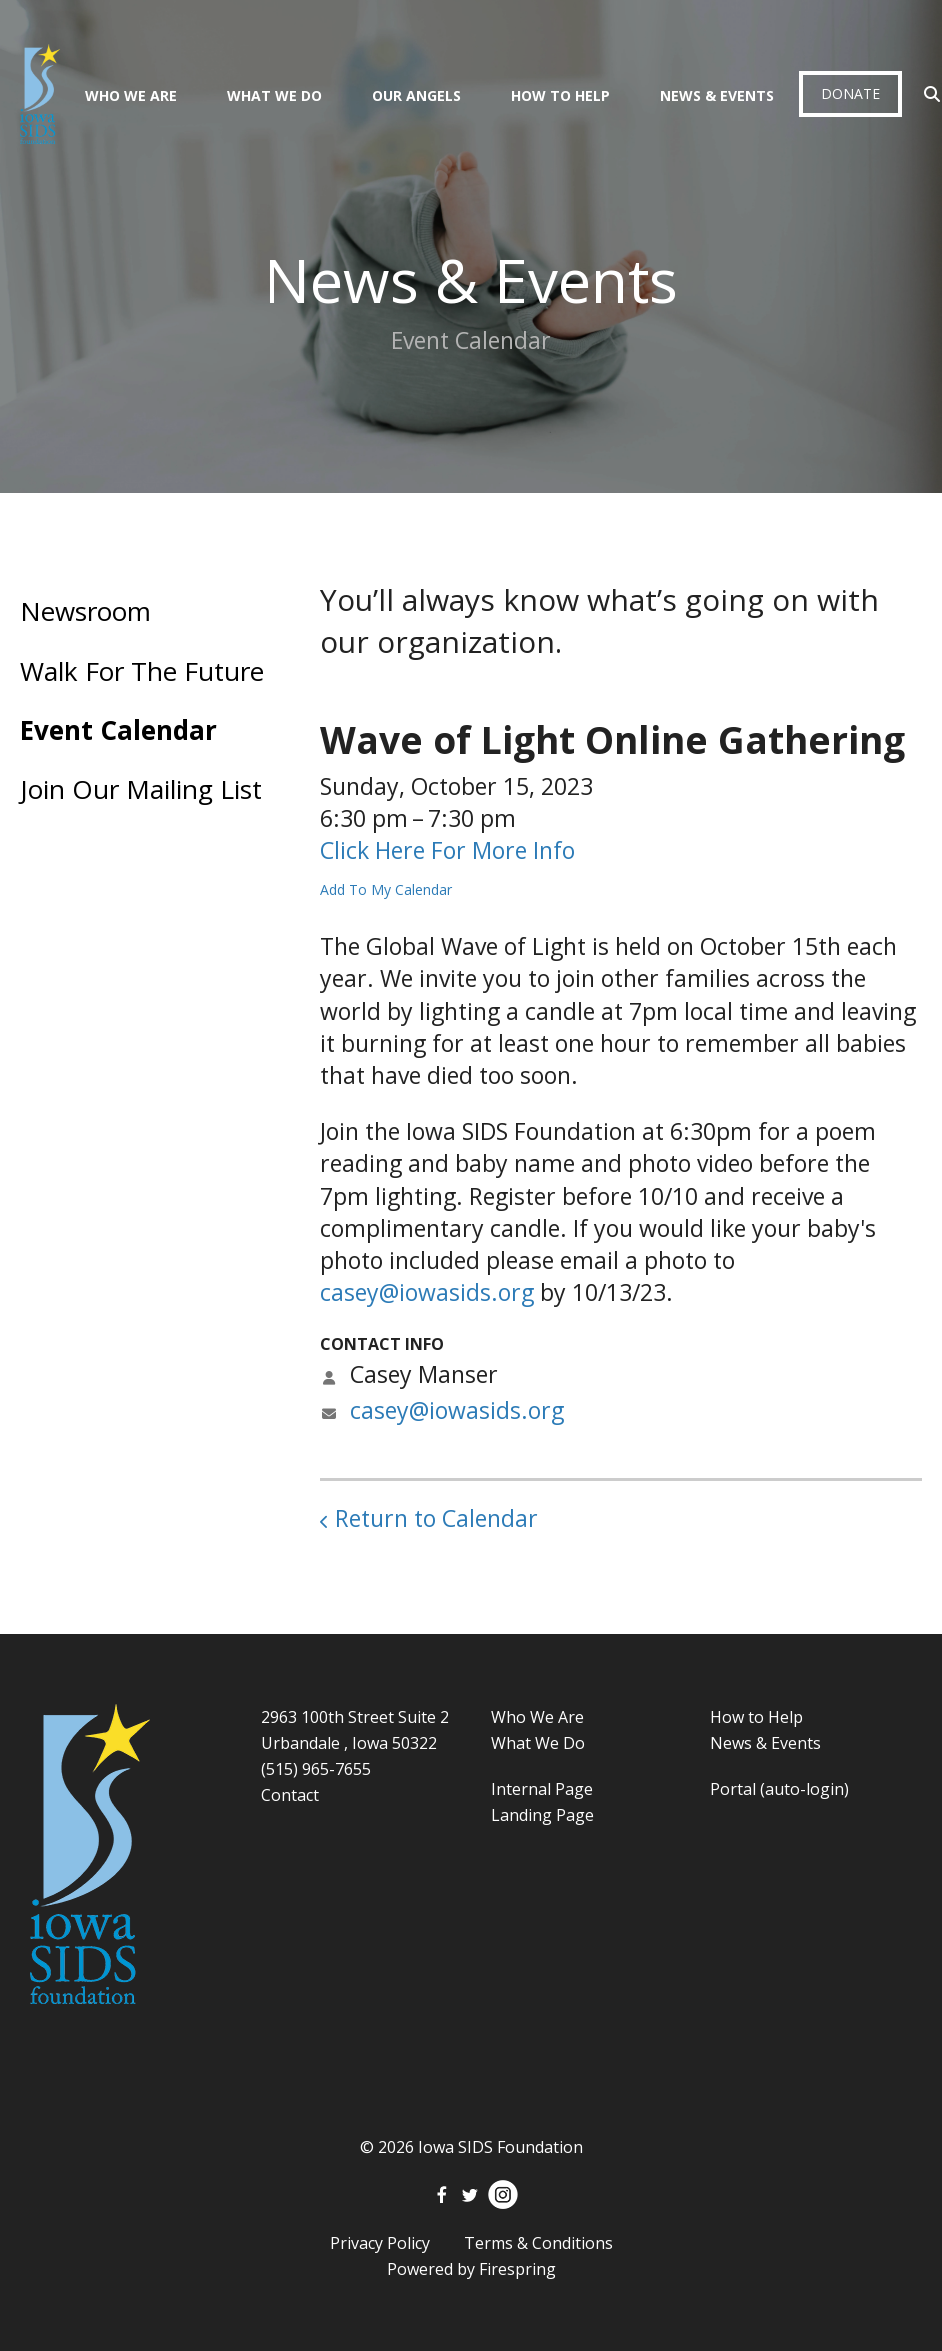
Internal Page (542, 1789)
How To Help (560, 95)
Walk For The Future (142, 671)
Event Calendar (118, 730)
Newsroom (85, 611)
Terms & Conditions (538, 2243)
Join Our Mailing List (141, 789)
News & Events (717, 95)
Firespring (517, 2269)
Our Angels (416, 95)
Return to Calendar (436, 1518)
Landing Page (542, 1815)
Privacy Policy (380, 2243)
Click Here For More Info (447, 850)
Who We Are (131, 95)
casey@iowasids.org (427, 1292)
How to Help (756, 1717)
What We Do (274, 95)
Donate (850, 93)
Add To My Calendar (386, 889)
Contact (290, 1795)
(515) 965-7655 (316, 1769)
